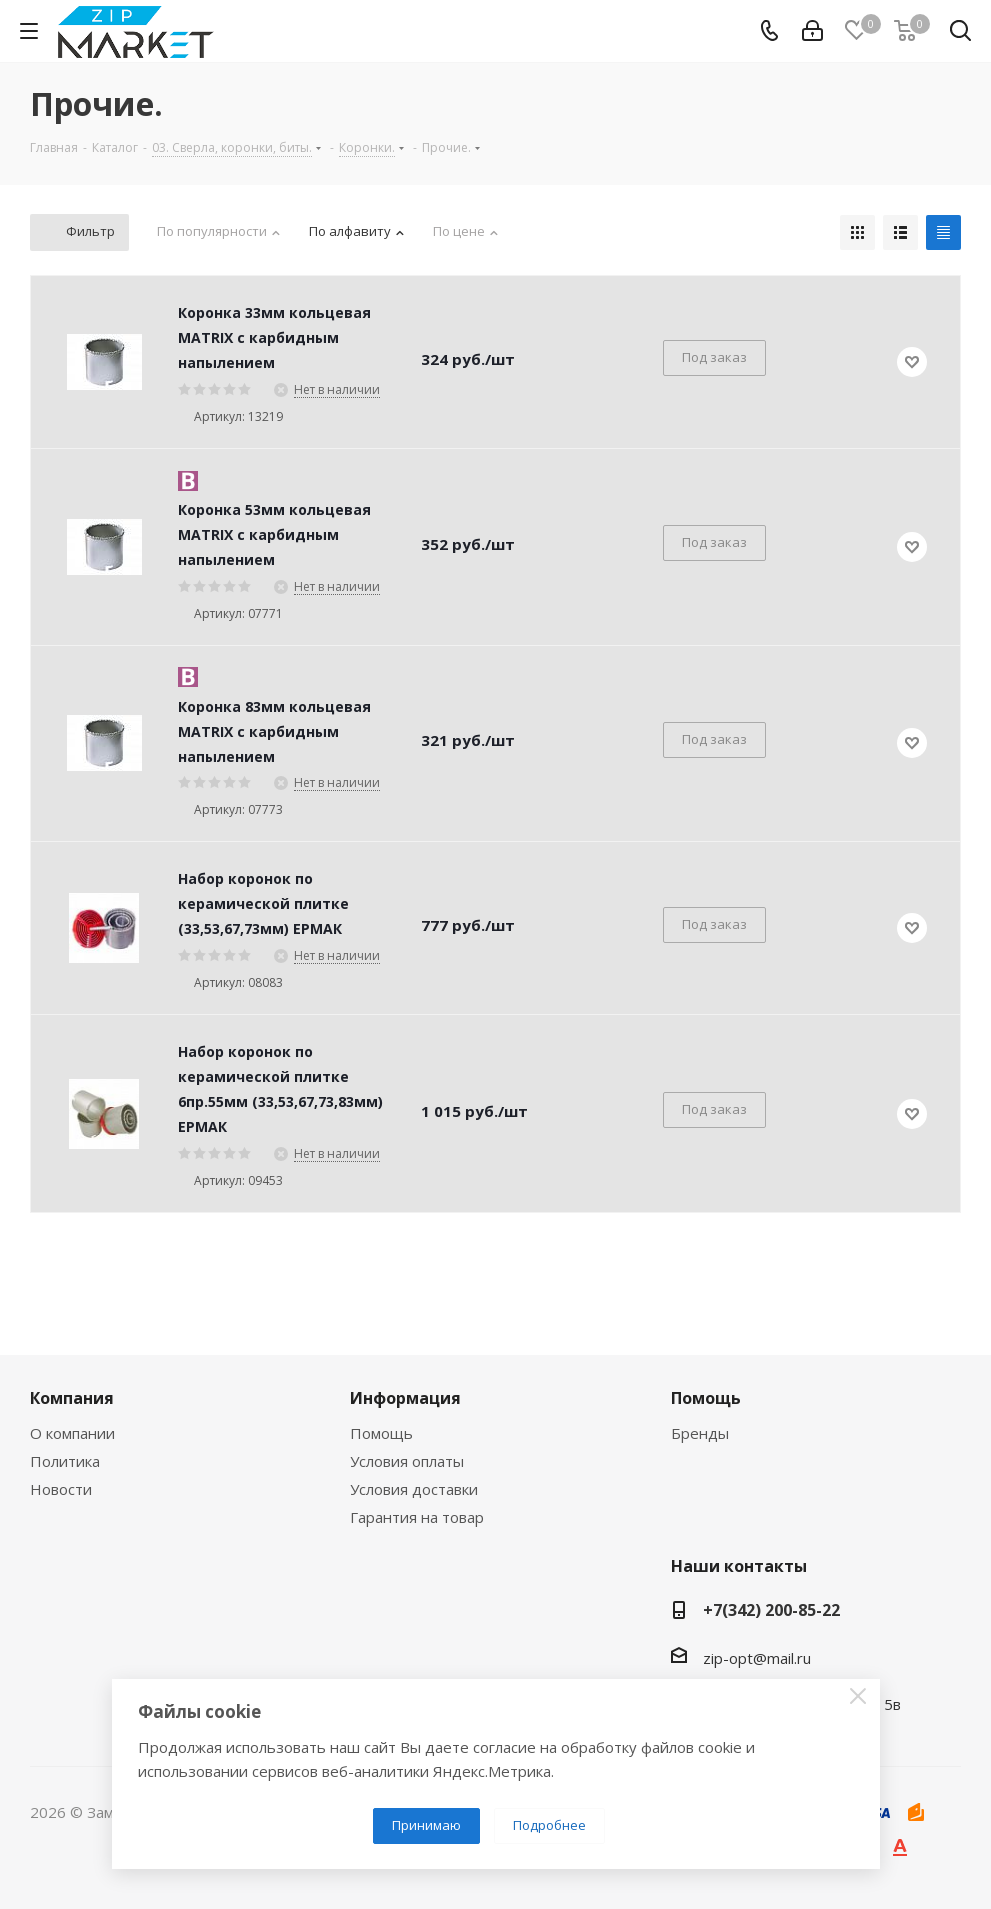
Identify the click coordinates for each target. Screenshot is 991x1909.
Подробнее (549, 1825)
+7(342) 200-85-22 (771, 1610)
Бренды (700, 1433)
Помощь (381, 1433)
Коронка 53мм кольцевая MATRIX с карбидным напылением (274, 534)
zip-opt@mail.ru (757, 1658)
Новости (61, 1489)
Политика (65, 1461)
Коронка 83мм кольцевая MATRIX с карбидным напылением (274, 731)
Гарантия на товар (417, 1517)
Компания (72, 1398)
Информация (405, 1398)
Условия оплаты (407, 1461)
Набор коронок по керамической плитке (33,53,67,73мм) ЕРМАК (263, 903)
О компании (72, 1433)
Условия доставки (414, 1489)
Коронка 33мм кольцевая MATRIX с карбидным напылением (274, 337)
